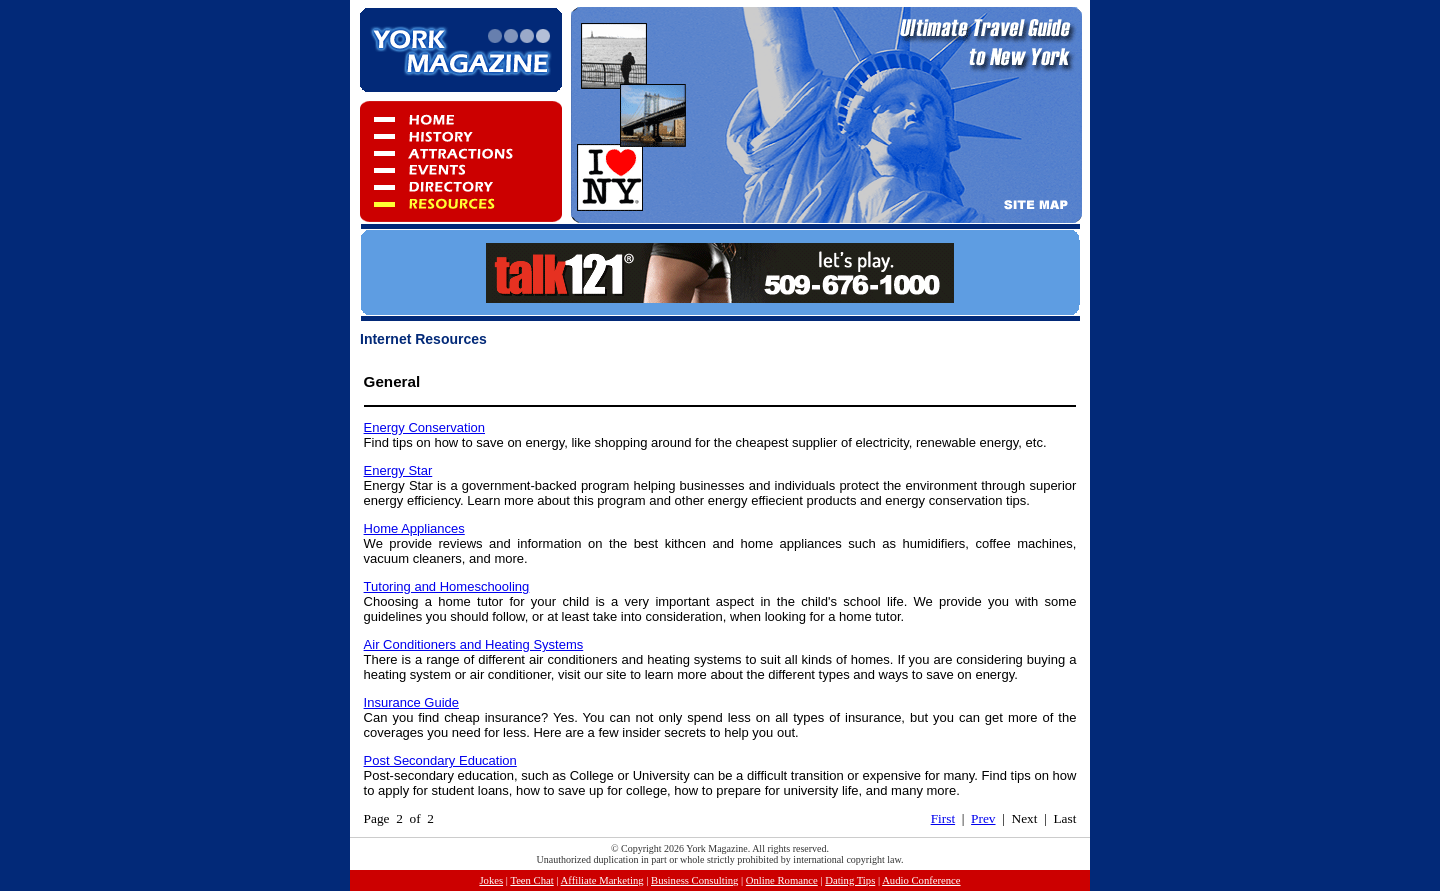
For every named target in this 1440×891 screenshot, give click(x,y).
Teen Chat (531, 880)
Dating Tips (850, 880)
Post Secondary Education (440, 760)
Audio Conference (921, 880)
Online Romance (782, 880)
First (943, 818)
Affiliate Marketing (602, 880)
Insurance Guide (411, 702)
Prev (983, 818)
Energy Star (398, 470)
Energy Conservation (424, 427)
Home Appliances (414, 528)
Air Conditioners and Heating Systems (474, 644)
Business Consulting (694, 880)
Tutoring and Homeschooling (447, 586)
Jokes (491, 880)
